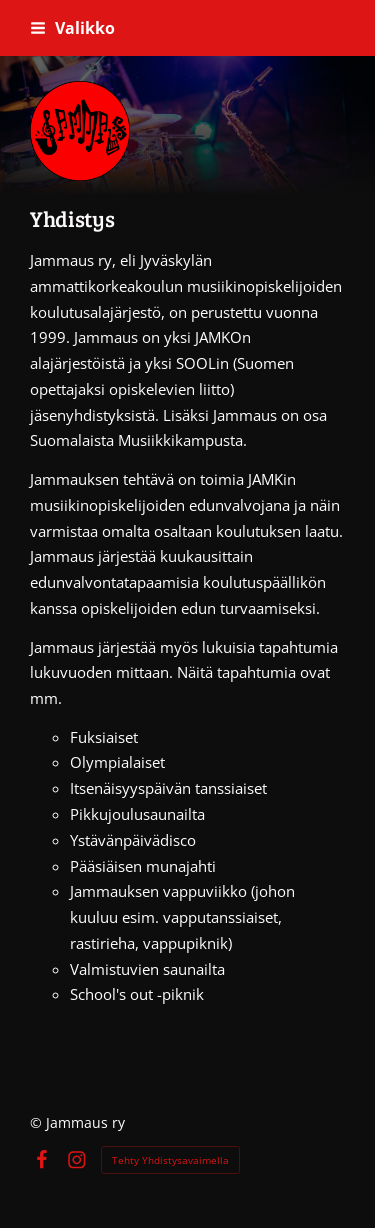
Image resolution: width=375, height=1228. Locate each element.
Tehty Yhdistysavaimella (170, 1160)
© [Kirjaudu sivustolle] (38, 1122)
